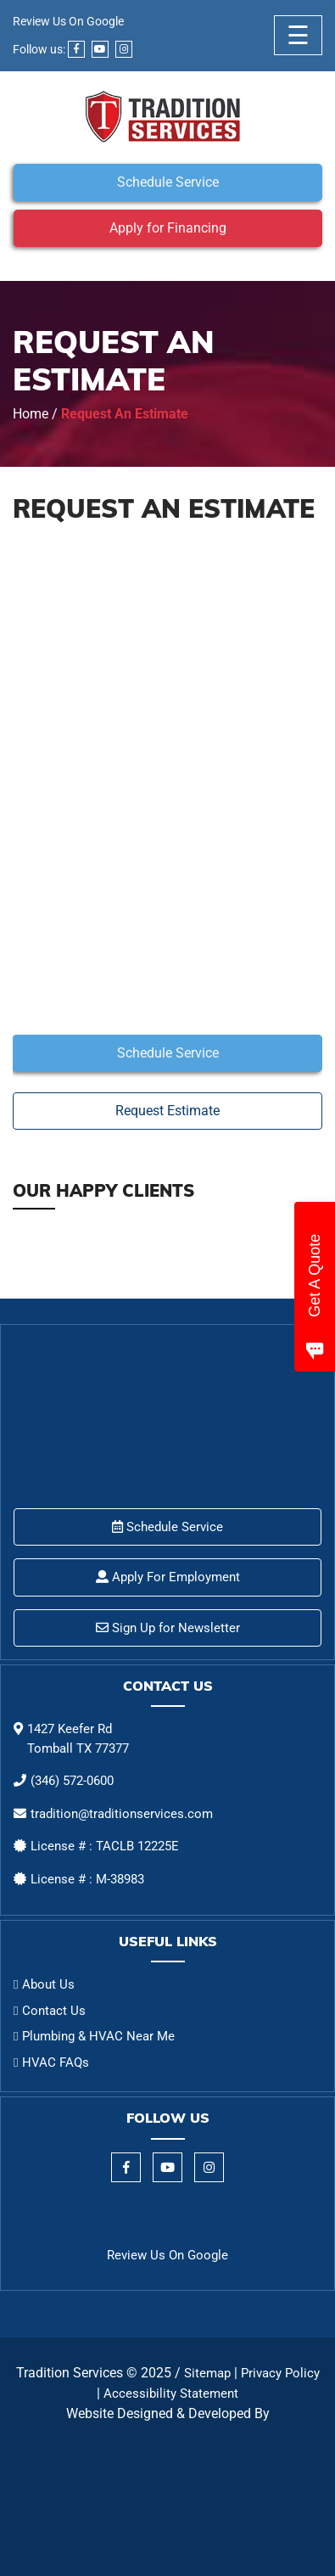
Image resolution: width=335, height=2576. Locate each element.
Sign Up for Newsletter (168, 1628)
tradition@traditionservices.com (122, 1813)
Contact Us (54, 2010)
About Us (48, 1984)
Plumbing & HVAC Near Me (98, 2036)
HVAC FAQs (55, 2062)
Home (30, 414)
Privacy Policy (280, 2373)
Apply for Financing (167, 228)
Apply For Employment (168, 1577)
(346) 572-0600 (72, 1780)
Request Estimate (167, 1111)
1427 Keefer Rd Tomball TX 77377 (78, 1738)
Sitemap (207, 2373)
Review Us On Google (68, 21)
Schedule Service (168, 182)
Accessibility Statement (170, 2393)
